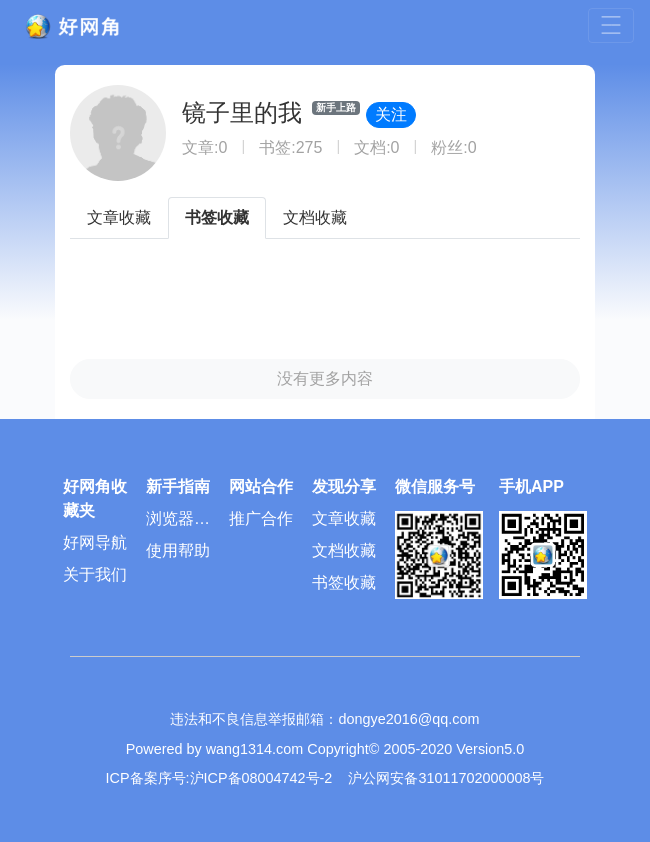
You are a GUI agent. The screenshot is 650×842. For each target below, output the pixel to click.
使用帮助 (178, 550)
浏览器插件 (178, 522)
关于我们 (95, 574)
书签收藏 (217, 217)
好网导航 (95, 542)
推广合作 (261, 518)
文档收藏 (315, 217)
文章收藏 (119, 217)
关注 (391, 114)
